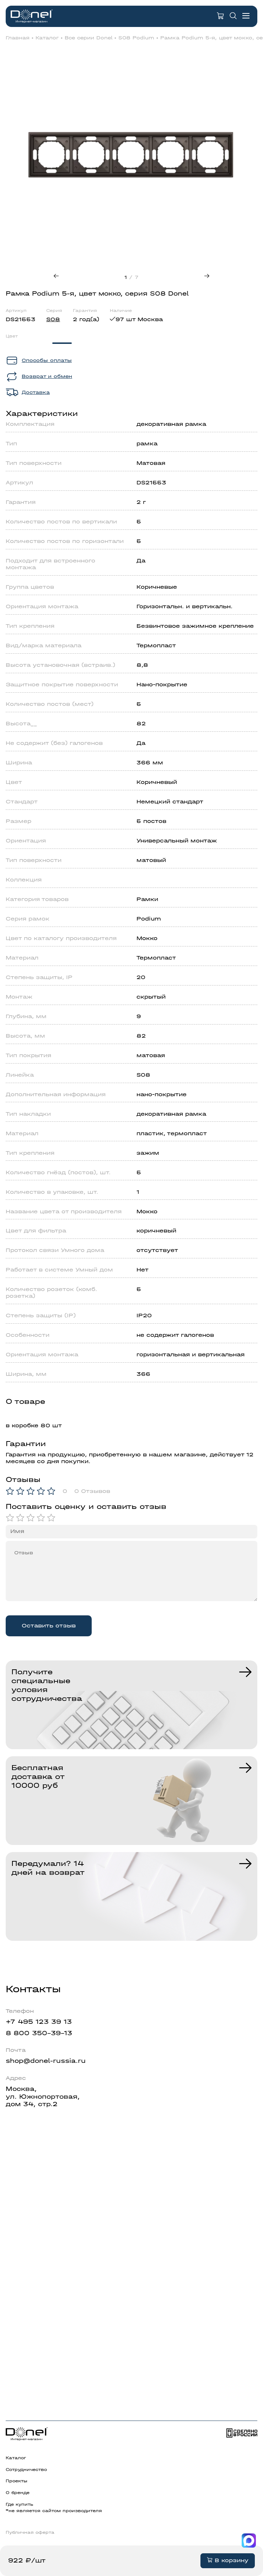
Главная (17, 38)
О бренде (17, 2492)
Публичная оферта (30, 2532)
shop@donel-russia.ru (46, 2061)
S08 (53, 319)
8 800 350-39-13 (39, 2033)
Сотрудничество (26, 2469)
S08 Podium (136, 38)
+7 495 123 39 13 (39, 2022)
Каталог (47, 38)
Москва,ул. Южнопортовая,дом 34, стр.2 (43, 2096)
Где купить (19, 2504)
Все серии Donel (88, 38)
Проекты (16, 2480)
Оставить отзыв (49, 1625)
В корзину (227, 2560)
